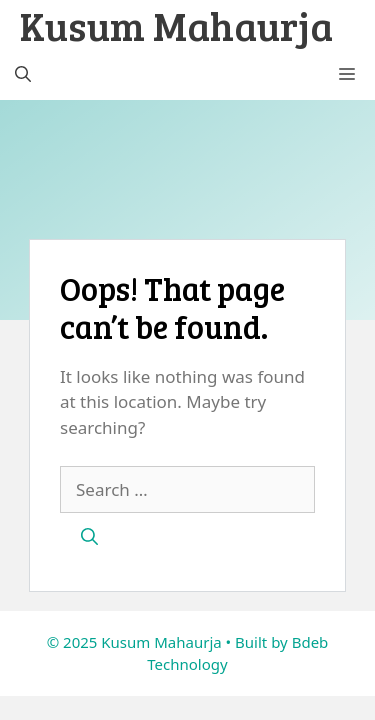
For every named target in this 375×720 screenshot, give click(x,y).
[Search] (89, 537)
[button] (23, 75)
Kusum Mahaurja (176, 25)
